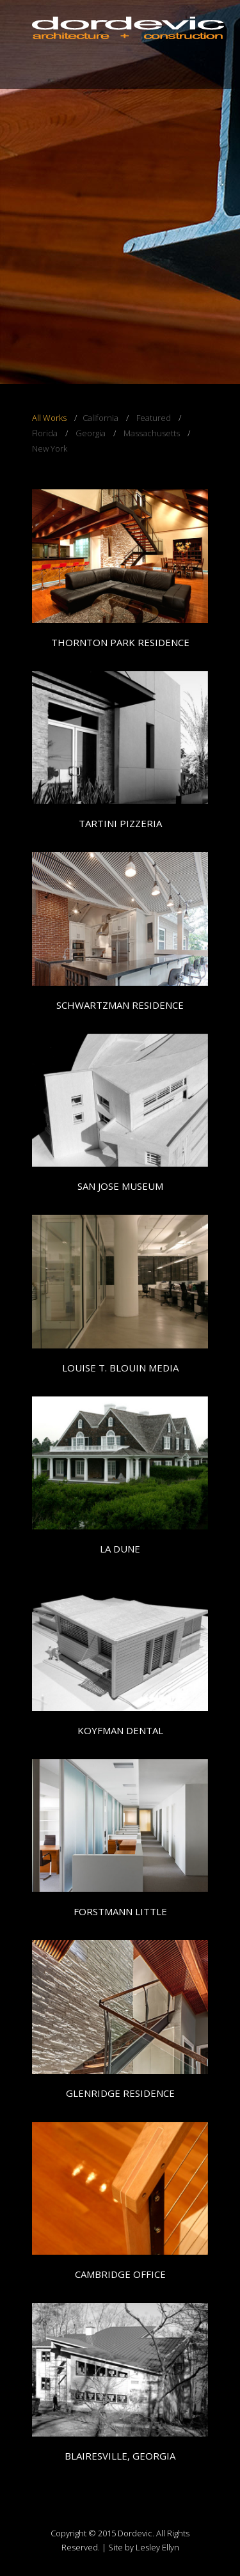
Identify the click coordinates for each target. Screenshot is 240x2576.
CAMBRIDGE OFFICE (120, 2274)
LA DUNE (120, 1548)
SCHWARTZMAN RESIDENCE (120, 1005)
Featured (153, 417)
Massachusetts (152, 433)
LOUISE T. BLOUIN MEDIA (120, 1367)
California (100, 417)
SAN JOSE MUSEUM (120, 1186)
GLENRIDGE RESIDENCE (120, 2093)
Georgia (91, 433)
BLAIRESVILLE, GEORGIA (120, 2455)
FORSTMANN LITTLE (120, 1911)
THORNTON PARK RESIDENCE (120, 642)
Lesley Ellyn (157, 2547)
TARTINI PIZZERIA (120, 823)
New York (49, 448)
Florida (45, 433)
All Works (49, 417)
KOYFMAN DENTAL (120, 1730)
